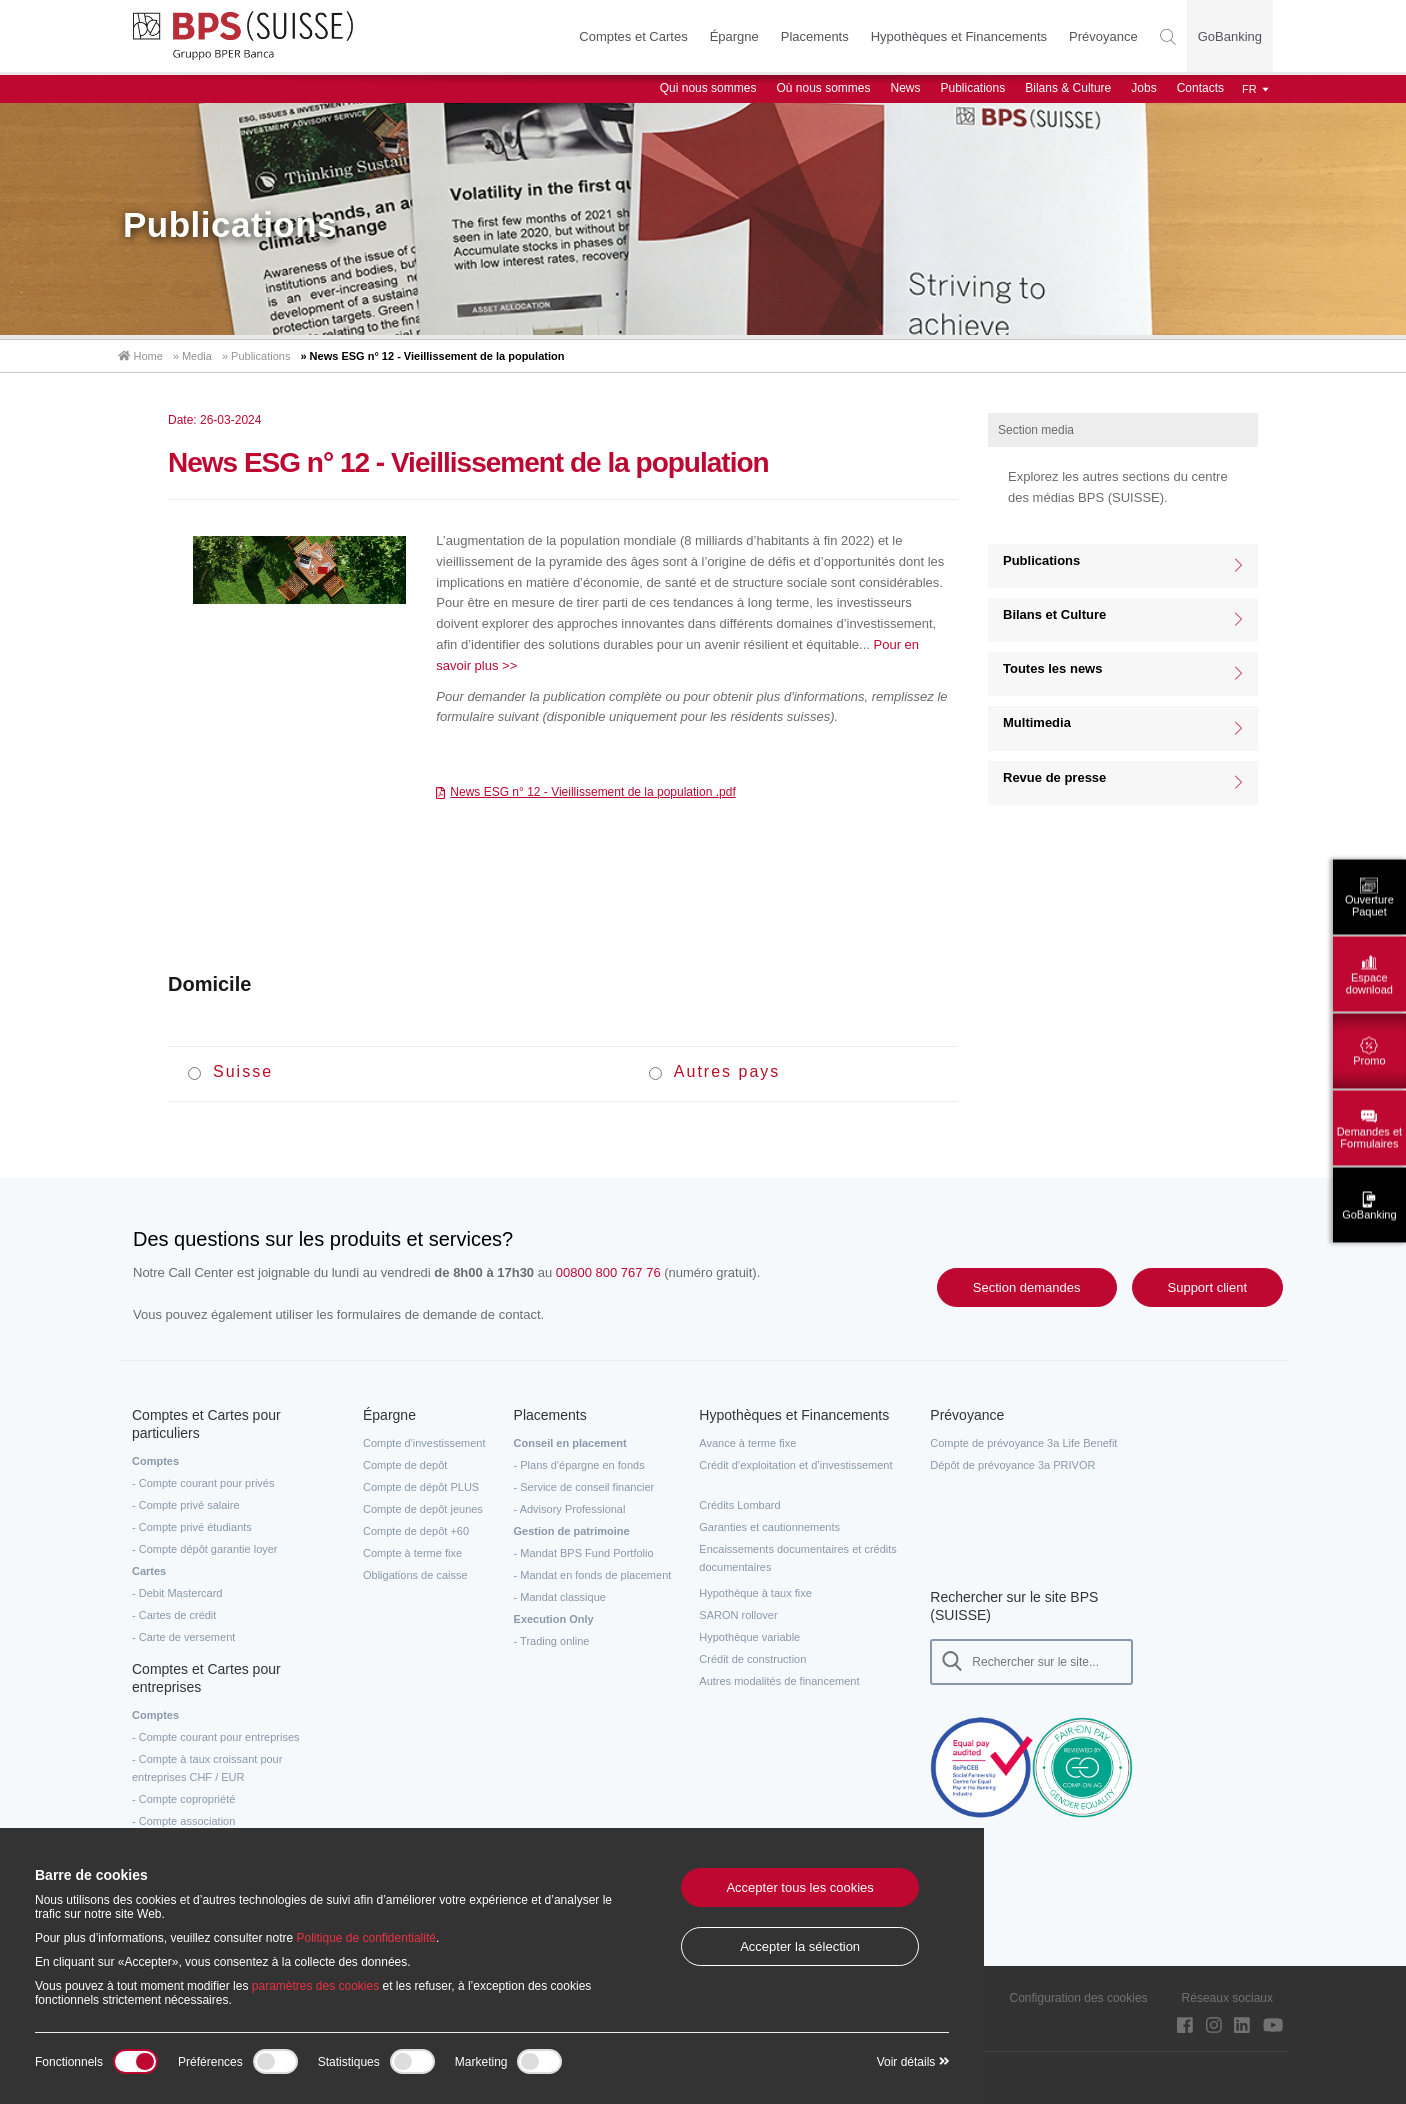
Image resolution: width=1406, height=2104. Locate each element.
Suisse (230, 1071)
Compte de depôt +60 (416, 1531)
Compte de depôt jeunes (423, 1509)
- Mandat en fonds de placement (593, 1575)
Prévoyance (1103, 36)
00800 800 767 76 (608, 1272)
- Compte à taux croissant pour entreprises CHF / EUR (207, 1768)
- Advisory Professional (570, 1509)
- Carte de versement (183, 1637)
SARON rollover (738, 1615)
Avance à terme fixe (747, 1443)
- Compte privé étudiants (192, 1527)
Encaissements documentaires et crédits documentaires (797, 1558)
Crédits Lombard (739, 1505)
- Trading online (552, 1641)
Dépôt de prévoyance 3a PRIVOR (1012, 1465)
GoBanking (1230, 36)
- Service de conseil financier (584, 1487)
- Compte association (183, 1821)
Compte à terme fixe (412, 1553)
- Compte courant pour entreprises (216, 1737)
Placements (815, 36)
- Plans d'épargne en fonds (579, 1465)
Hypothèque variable (749, 1637)
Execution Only (554, 1619)
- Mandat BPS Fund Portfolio (584, 1553)
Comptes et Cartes (633, 36)
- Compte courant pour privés (203, 1483)
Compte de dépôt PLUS (421, 1487)
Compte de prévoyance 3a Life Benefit (1023, 1443)
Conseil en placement (570, 1443)
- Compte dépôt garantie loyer (205, 1549)
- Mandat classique (560, 1597)
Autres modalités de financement (779, 1681)
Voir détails (913, 2062)
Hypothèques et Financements (959, 36)
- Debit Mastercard (177, 1593)
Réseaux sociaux (1227, 1998)
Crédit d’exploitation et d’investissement (795, 1465)
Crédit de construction (752, 1659)
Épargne (734, 36)
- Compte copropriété (183, 1799)
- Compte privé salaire (186, 1505)
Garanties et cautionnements (769, 1527)
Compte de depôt (405, 1465)
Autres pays (714, 1071)
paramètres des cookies (315, 1986)
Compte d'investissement (424, 1443)
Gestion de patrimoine (572, 1531)
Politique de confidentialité (365, 1938)
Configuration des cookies (1079, 1998)
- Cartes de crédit (174, 1615)
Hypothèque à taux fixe (755, 1593)
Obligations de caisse (415, 1575)
